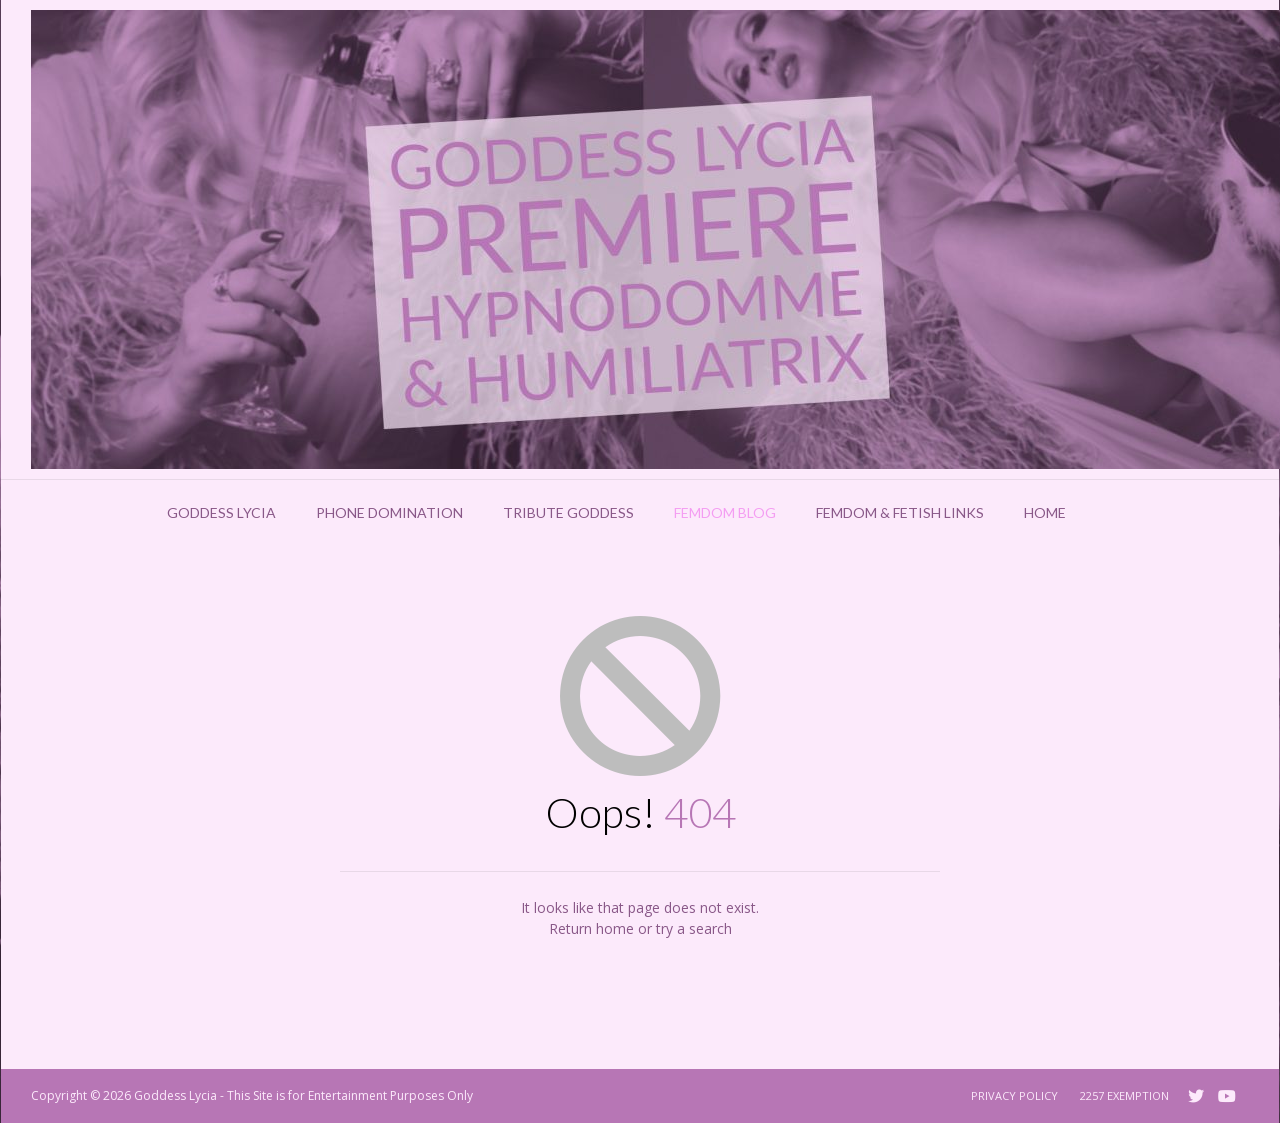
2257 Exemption (1124, 1095)
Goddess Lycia (221, 512)
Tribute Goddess (568, 512)
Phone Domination (389, 512)
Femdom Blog (725, 512)
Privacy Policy (1014, 1095)
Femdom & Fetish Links (900, 512)
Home (1045, 512)
